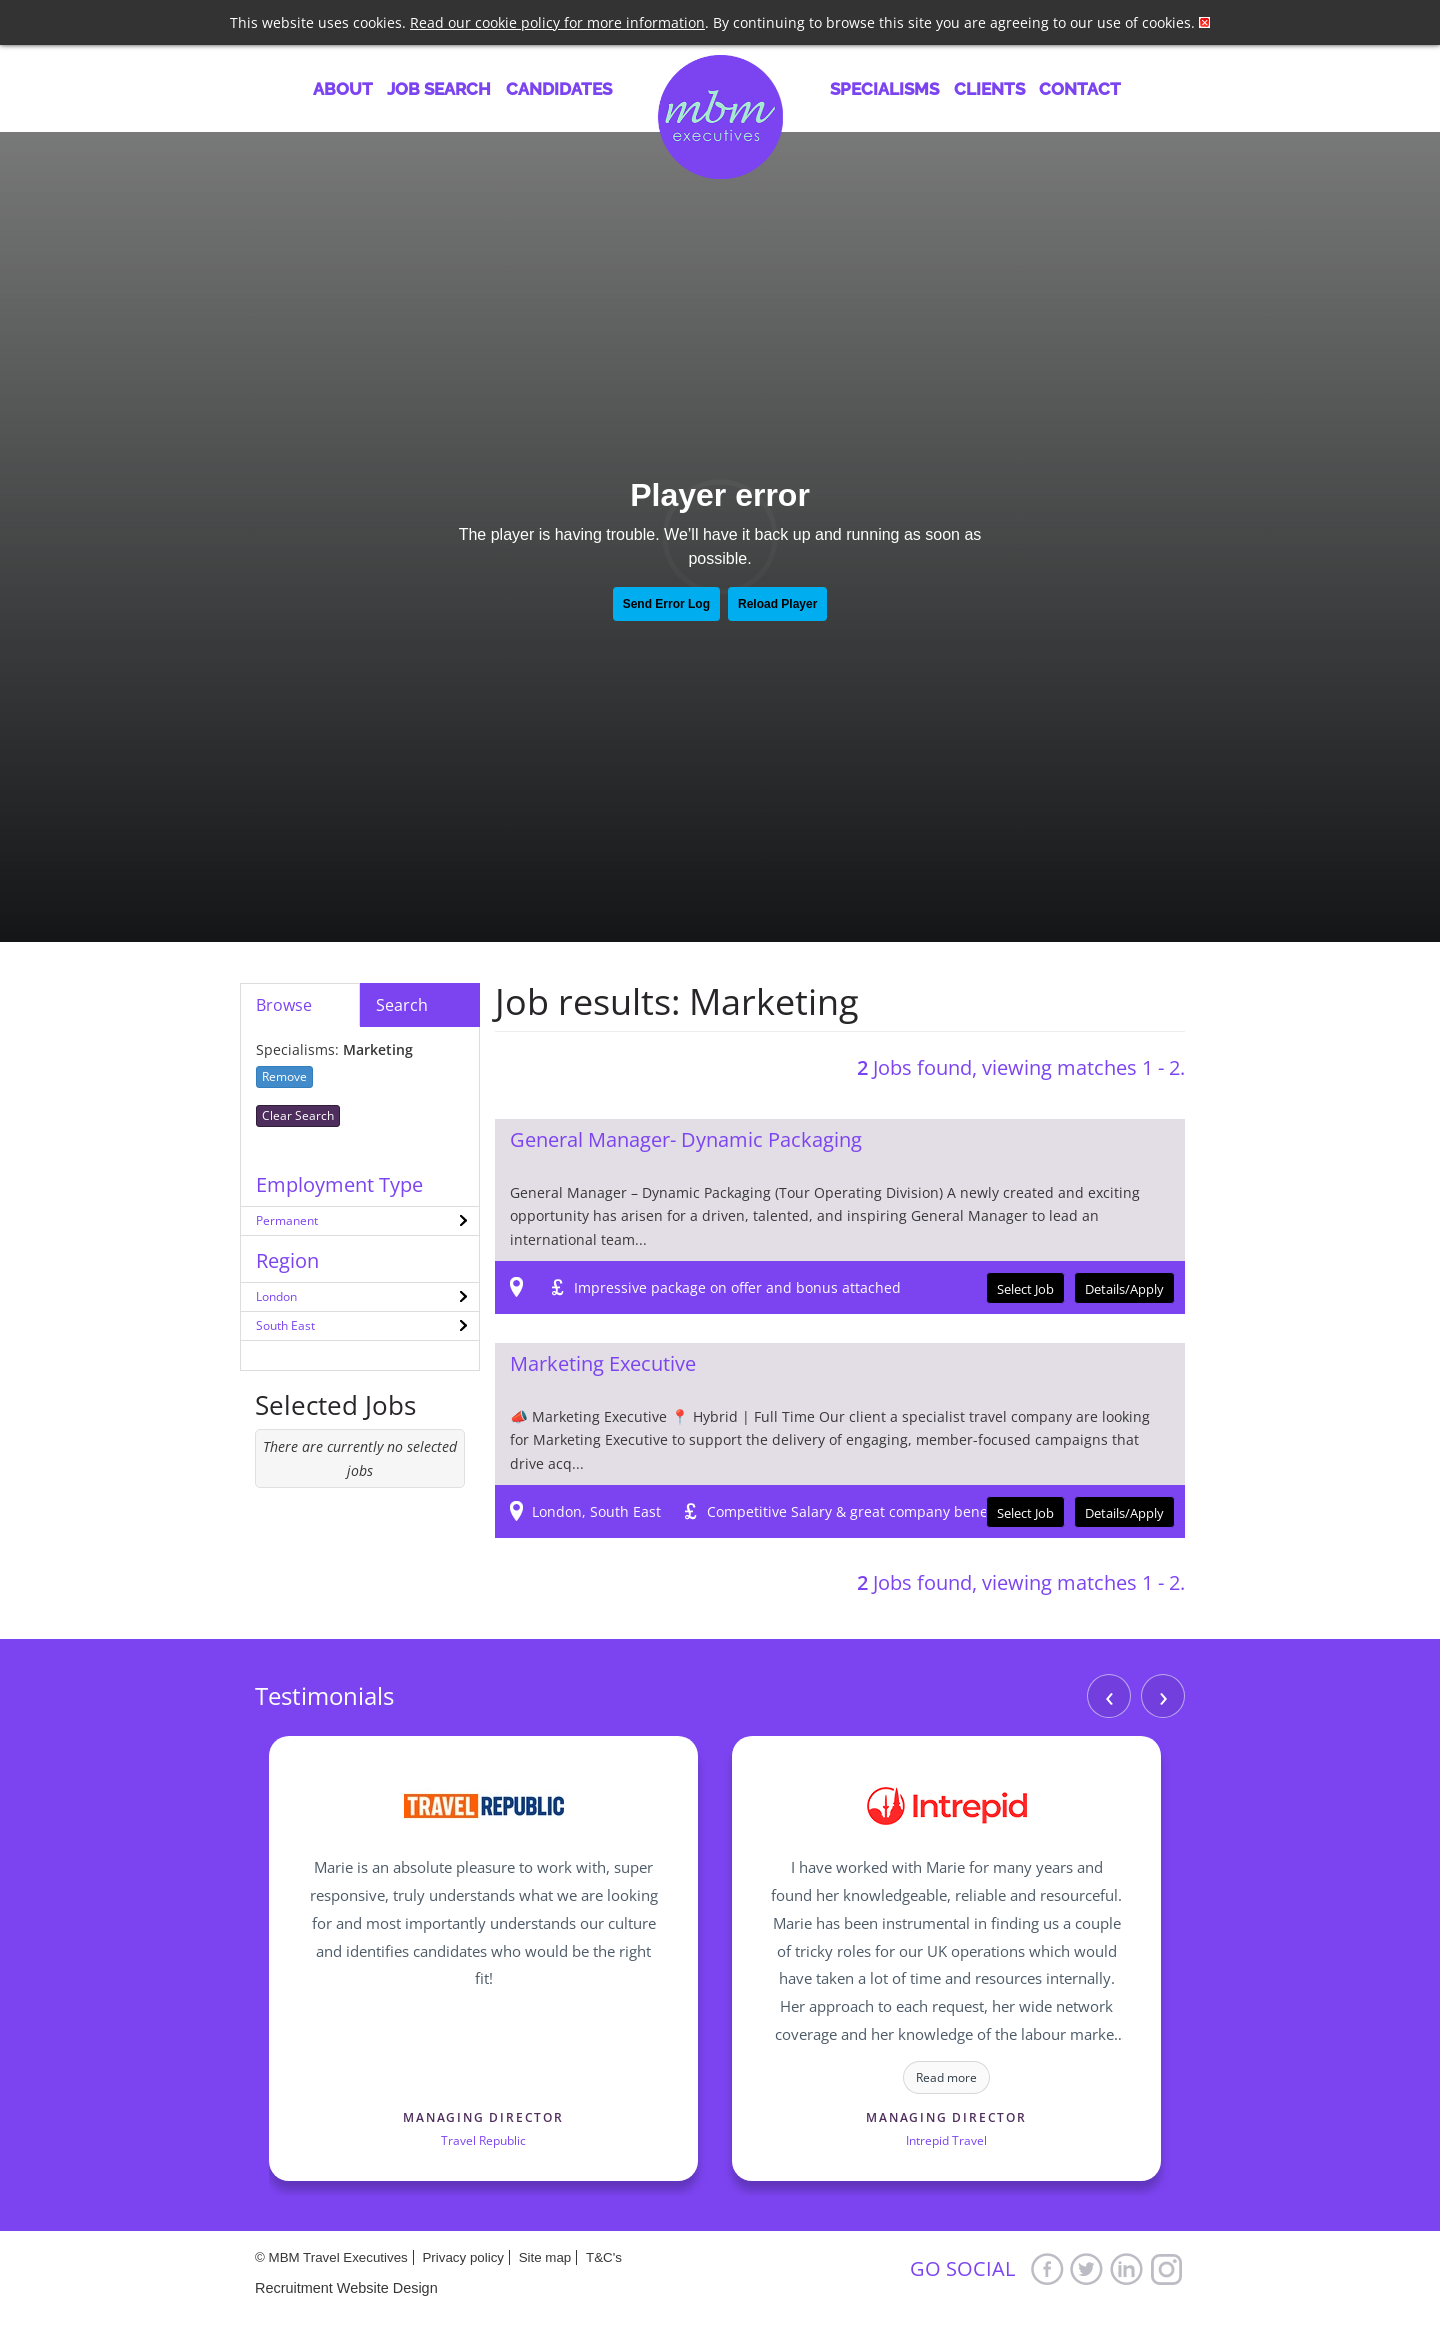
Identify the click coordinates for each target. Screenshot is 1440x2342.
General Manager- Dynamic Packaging (686, 1139)
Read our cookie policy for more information (557, 22)
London (276, 1296)
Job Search (439, 89)
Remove (284, 1076)
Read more (946, 2077)
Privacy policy (462, 2257)
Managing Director (483, 2117)
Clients (989, 89)
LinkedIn (1127, 2268)
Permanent (287, 1220)
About (343, 89)
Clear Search (298, 1115)
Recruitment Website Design (346, 2288)
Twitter (1087, 2268)
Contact (1080, 89)
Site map (545, 2257)
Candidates (559, 89)
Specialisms (884, 89)
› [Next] (1163, 1695)
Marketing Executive (603, 1363)
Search (402, 1005)
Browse (284, 1005)
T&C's (604, 2257)
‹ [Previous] (1109, 1695)
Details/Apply (1124, 1289)
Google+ (1167, 2268)
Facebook (1047, 2268)
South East (285, 1325)
